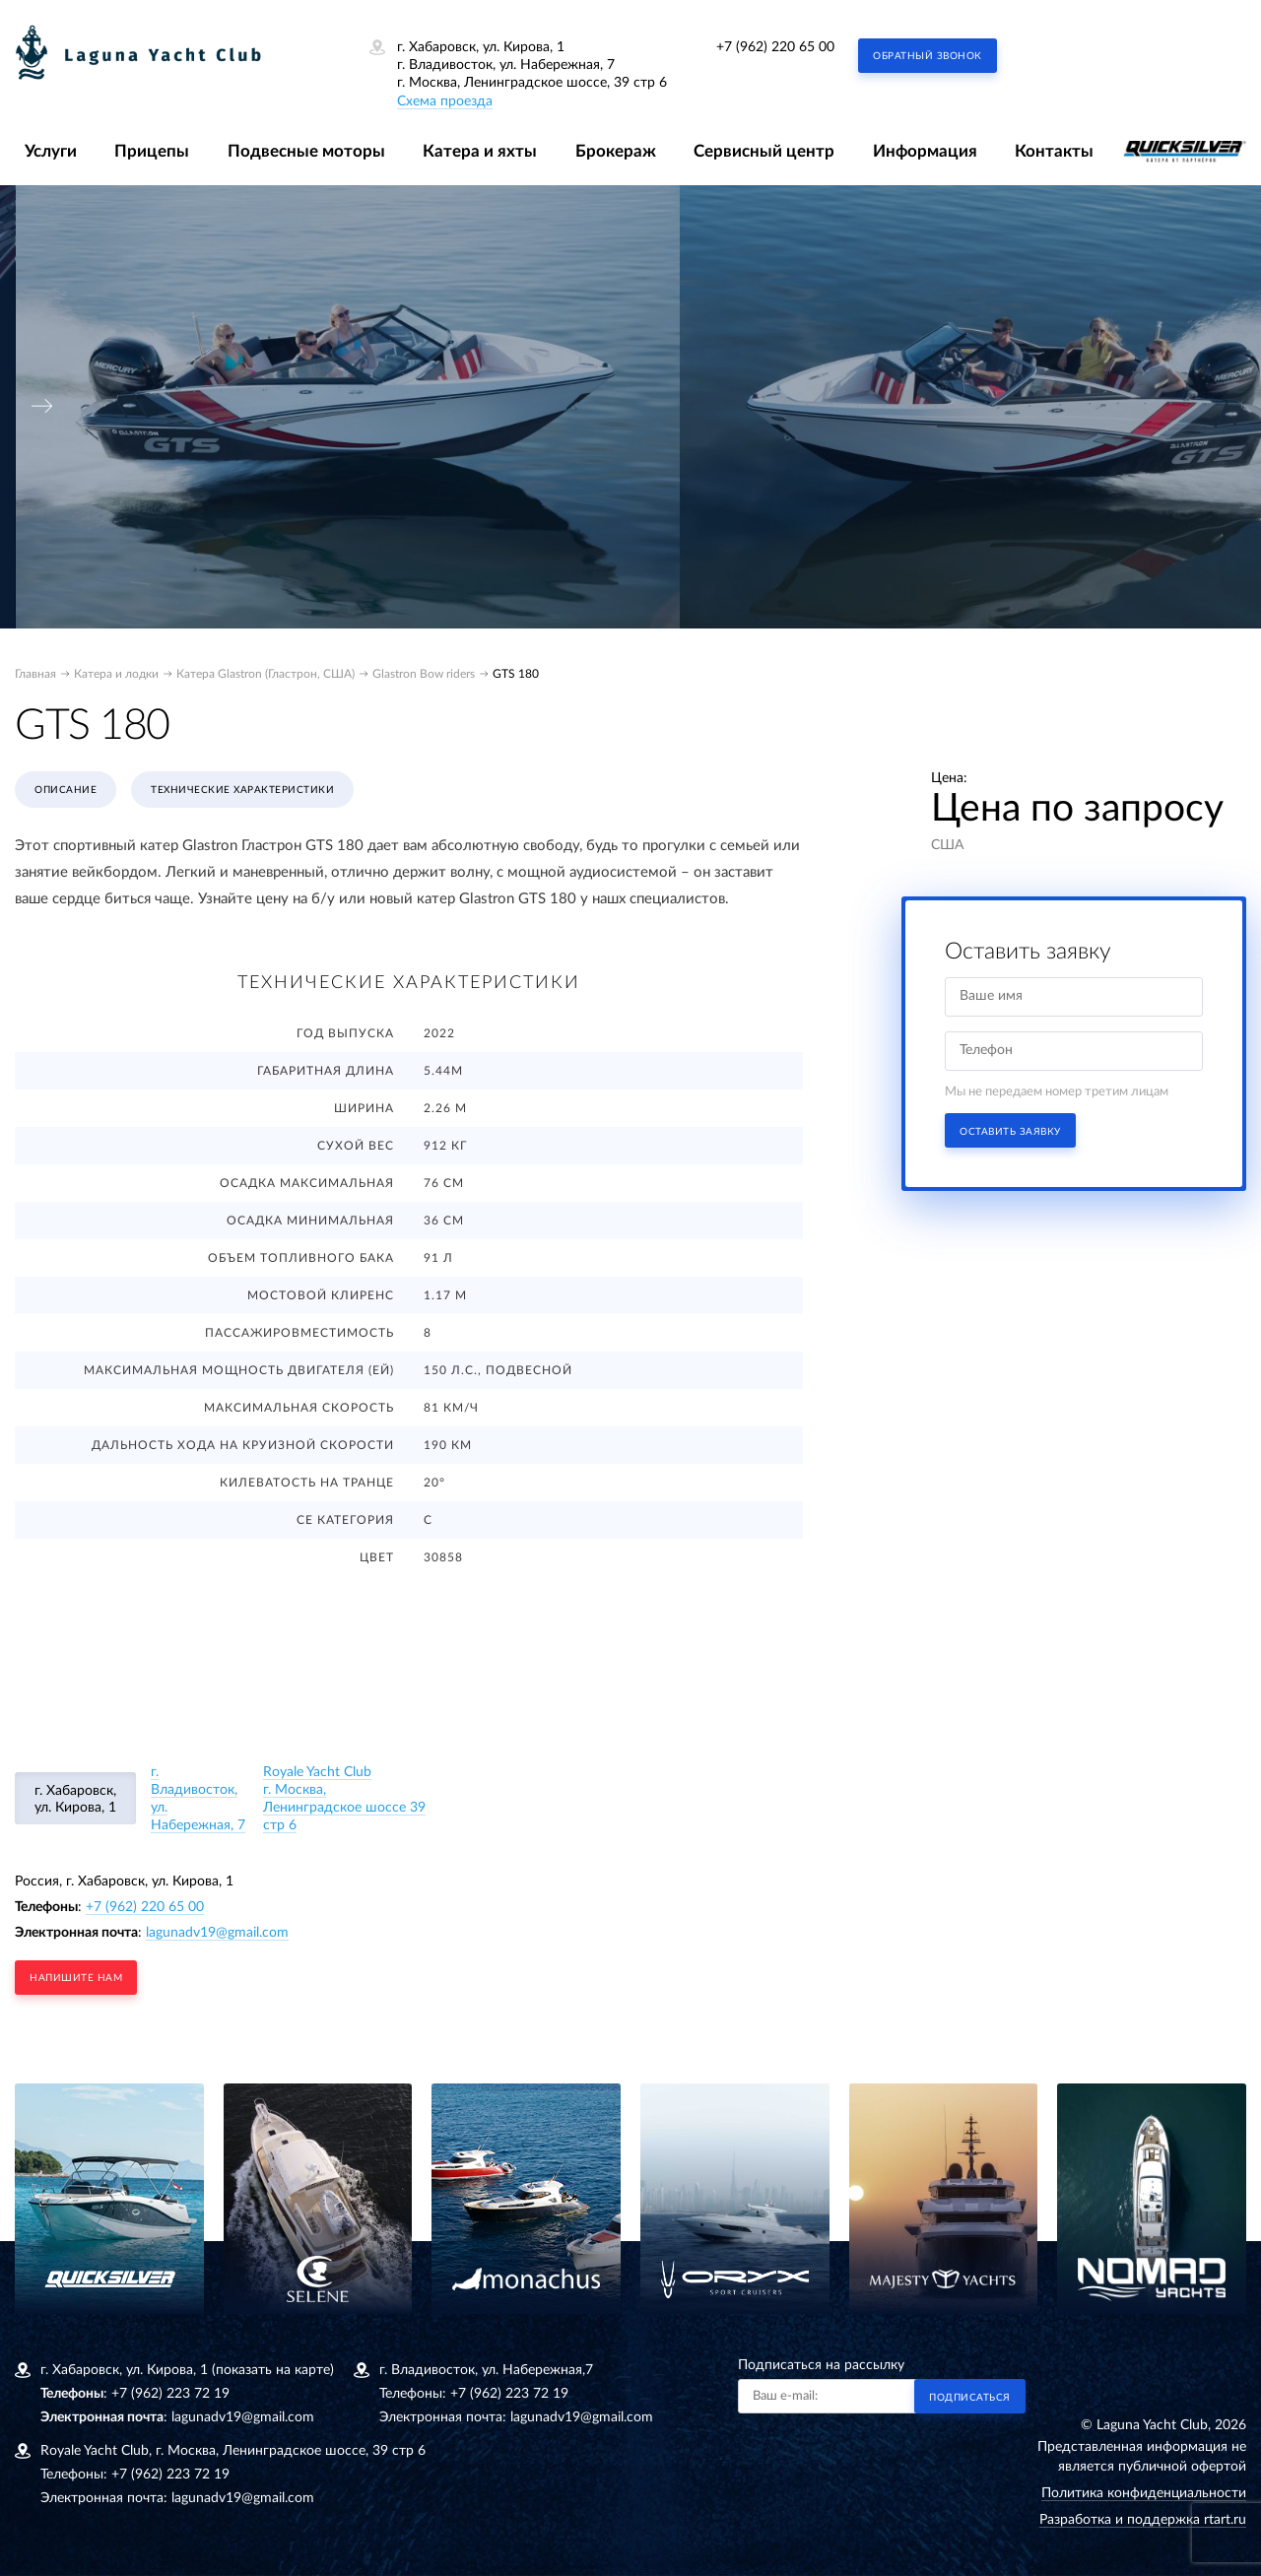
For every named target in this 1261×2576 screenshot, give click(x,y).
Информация (925, 151)
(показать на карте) (273, 2370)
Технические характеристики (242, 790)
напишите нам (76, 1978)
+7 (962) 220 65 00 (775, 47)
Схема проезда (445, 101)
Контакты (1054, 151)
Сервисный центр (764, 151)
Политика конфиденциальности (1143, 2493)
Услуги (51, 151)
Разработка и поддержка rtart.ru (1142, 2520)
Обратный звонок (927, 56)
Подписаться (970, 2398)
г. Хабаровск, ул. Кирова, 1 (75, 1799)
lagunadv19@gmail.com (217, 1933)
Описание (65, 790)
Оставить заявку (1010, 1132)
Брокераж (615, 151)
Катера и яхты (480, 151)
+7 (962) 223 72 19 (170, 2394)
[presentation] (42, 406)
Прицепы (151, 151)
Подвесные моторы (306, 151)
